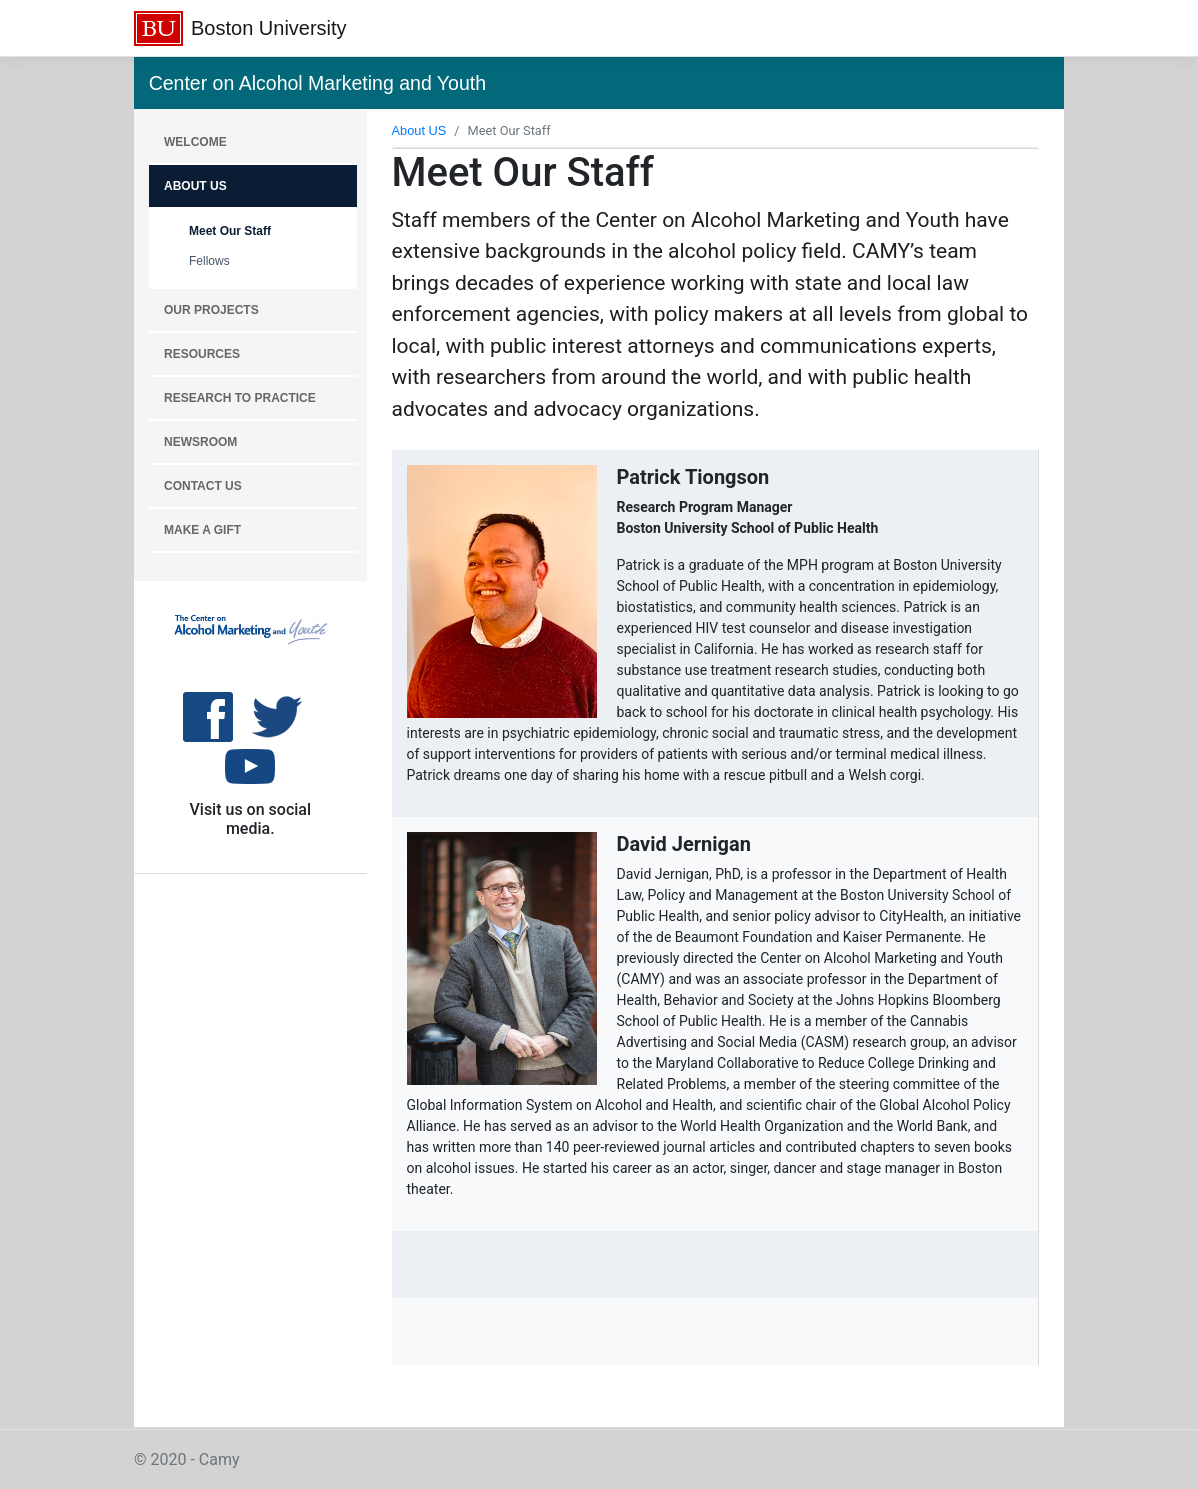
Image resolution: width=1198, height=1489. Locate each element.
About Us (195, 186)
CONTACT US (203, 486)
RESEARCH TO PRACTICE (240, 398)
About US (419, 130)
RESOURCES (202, 354)
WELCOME (195, 142)
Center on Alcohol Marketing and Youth (317, 83)
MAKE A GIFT (202, 530)
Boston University (269, 28)
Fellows (209, 261)
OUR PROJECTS (211, 310)
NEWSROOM (200, 442)
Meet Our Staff (230, 231)
